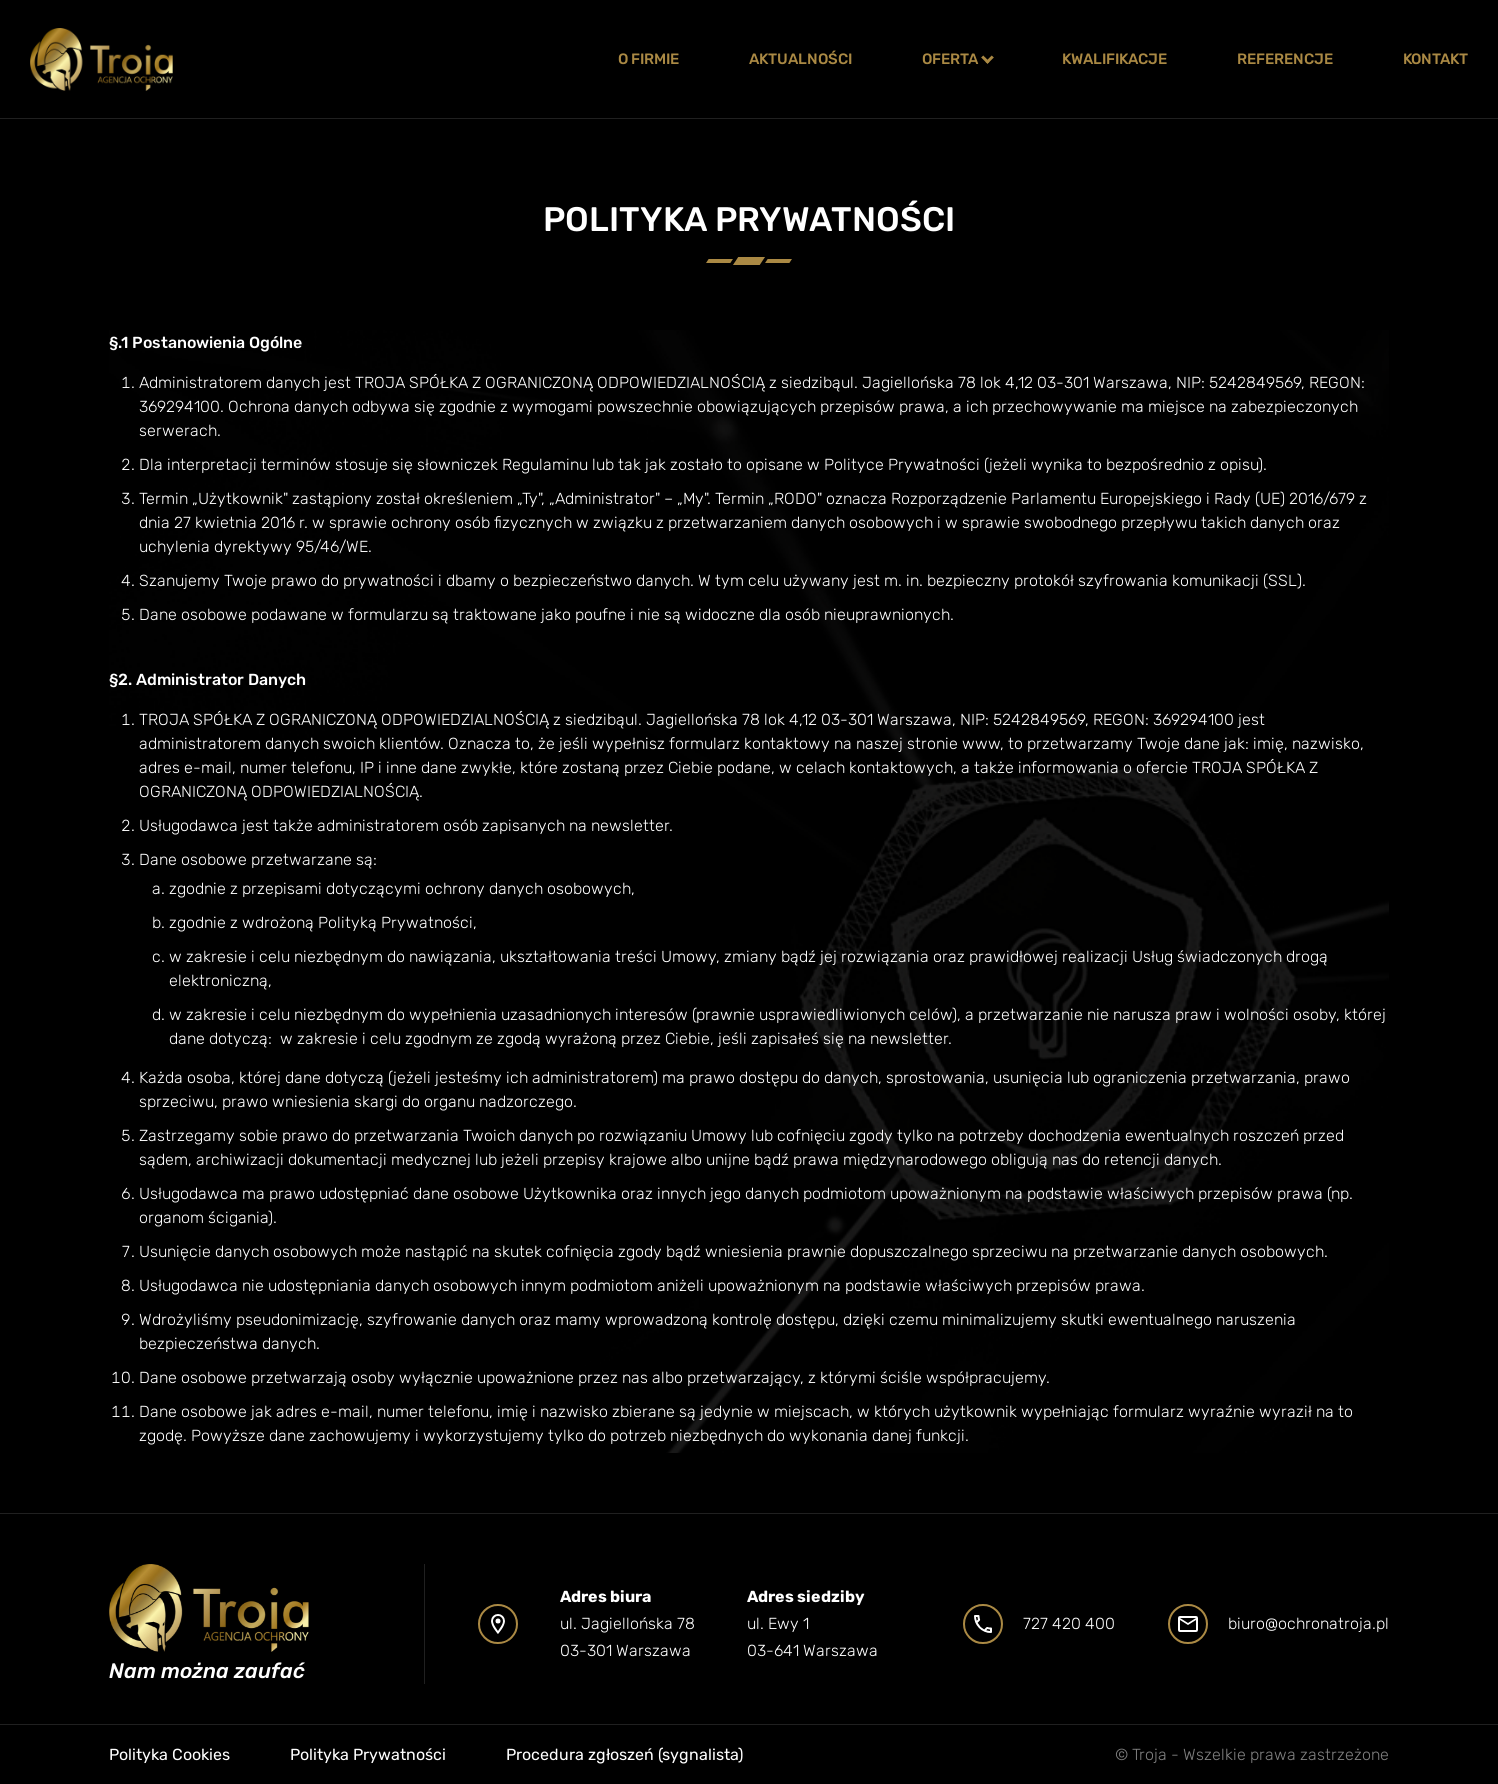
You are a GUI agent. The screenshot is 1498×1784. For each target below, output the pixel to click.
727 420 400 (1069, 1623)
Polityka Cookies (169, 1754)
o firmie (648, 59)
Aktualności (800, 59)
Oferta (950, 59)
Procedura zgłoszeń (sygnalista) (624, 1754)
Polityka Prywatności (368, 1754)
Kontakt (1435, 59)
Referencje (1285, 59)
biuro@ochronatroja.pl (1308, 1623)
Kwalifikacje (1114, 59)
